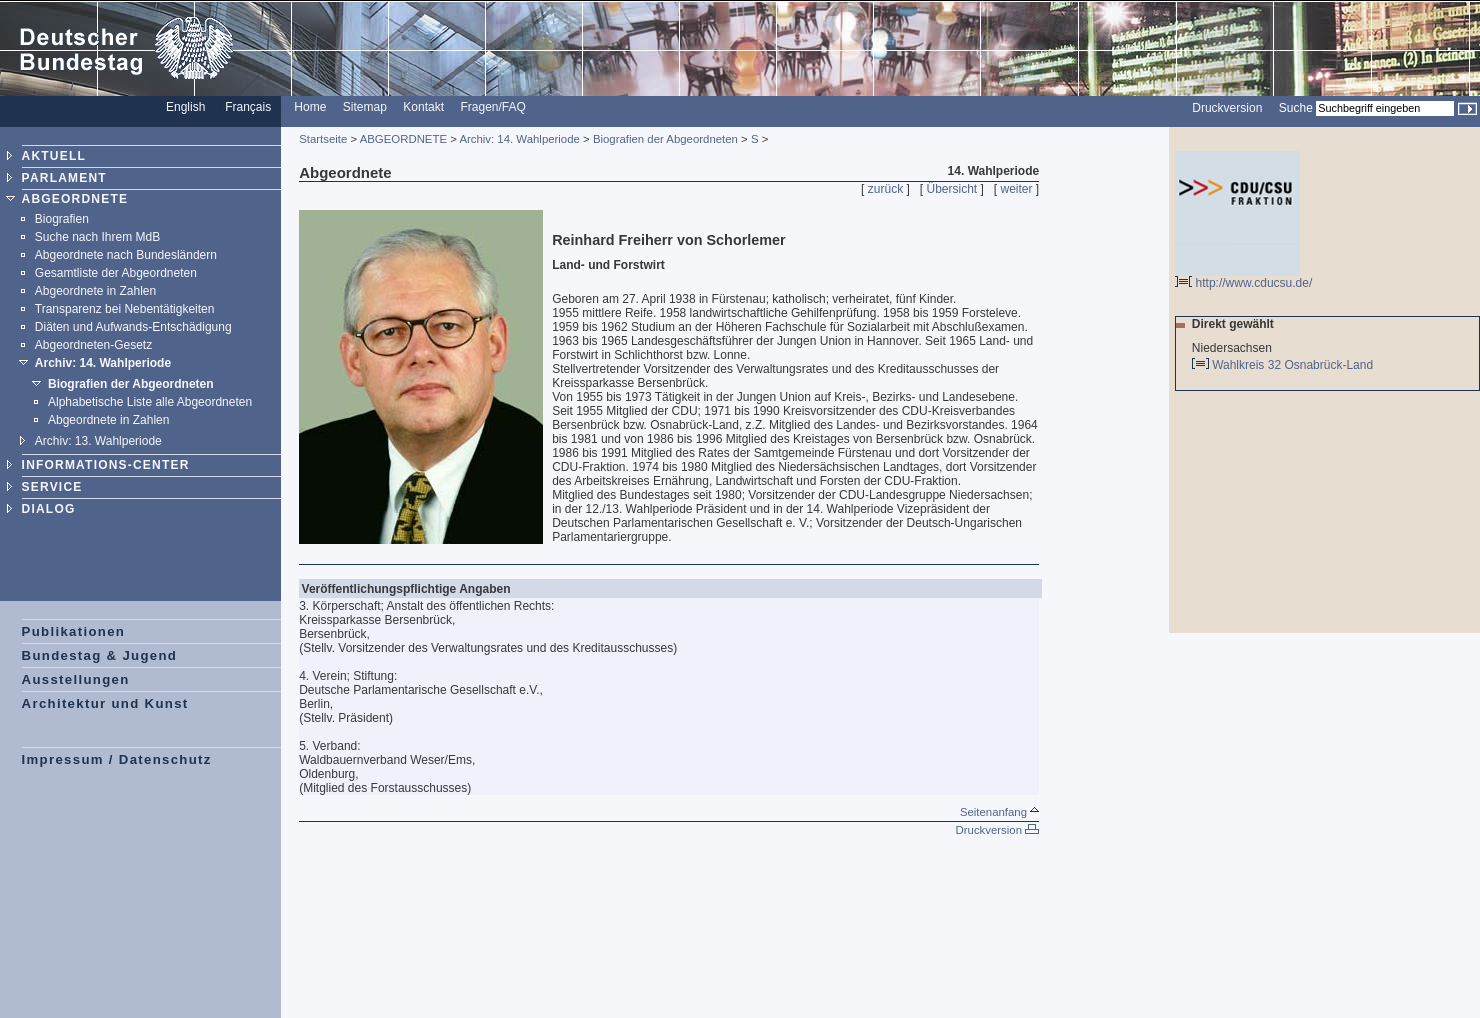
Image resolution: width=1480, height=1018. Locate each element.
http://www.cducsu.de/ (1243, 277)
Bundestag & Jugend (100, 655)
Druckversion (1227, 108)
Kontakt (423, 107)
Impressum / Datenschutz (117, 759)
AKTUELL (54, 156)
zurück (885, 189)
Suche (1296, 108)
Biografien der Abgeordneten (131, 384)
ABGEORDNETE (75, 199)
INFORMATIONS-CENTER (106, 465)
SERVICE (52, 487)
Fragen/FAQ (492, 107)
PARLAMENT (64, 178)
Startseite (323, 139)
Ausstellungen (76, 679)
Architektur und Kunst (105, 703)
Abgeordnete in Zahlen (95, 291)
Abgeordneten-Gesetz (93, 345)
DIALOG (49, 509)
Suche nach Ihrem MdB (97, 237)
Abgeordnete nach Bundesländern (126, 255)
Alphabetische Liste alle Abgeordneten (150, 402)
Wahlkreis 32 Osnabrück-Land (1294, 365)
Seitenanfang (999, 812)
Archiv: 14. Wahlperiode (103, 363)
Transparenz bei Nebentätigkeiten (125, 309)
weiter (1017, 189)
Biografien (62, 219)
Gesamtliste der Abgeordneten (116, 273)
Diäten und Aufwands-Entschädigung (133, 327)
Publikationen (74, 631)
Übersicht (951, 189)
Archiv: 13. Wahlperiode (98, 441)
